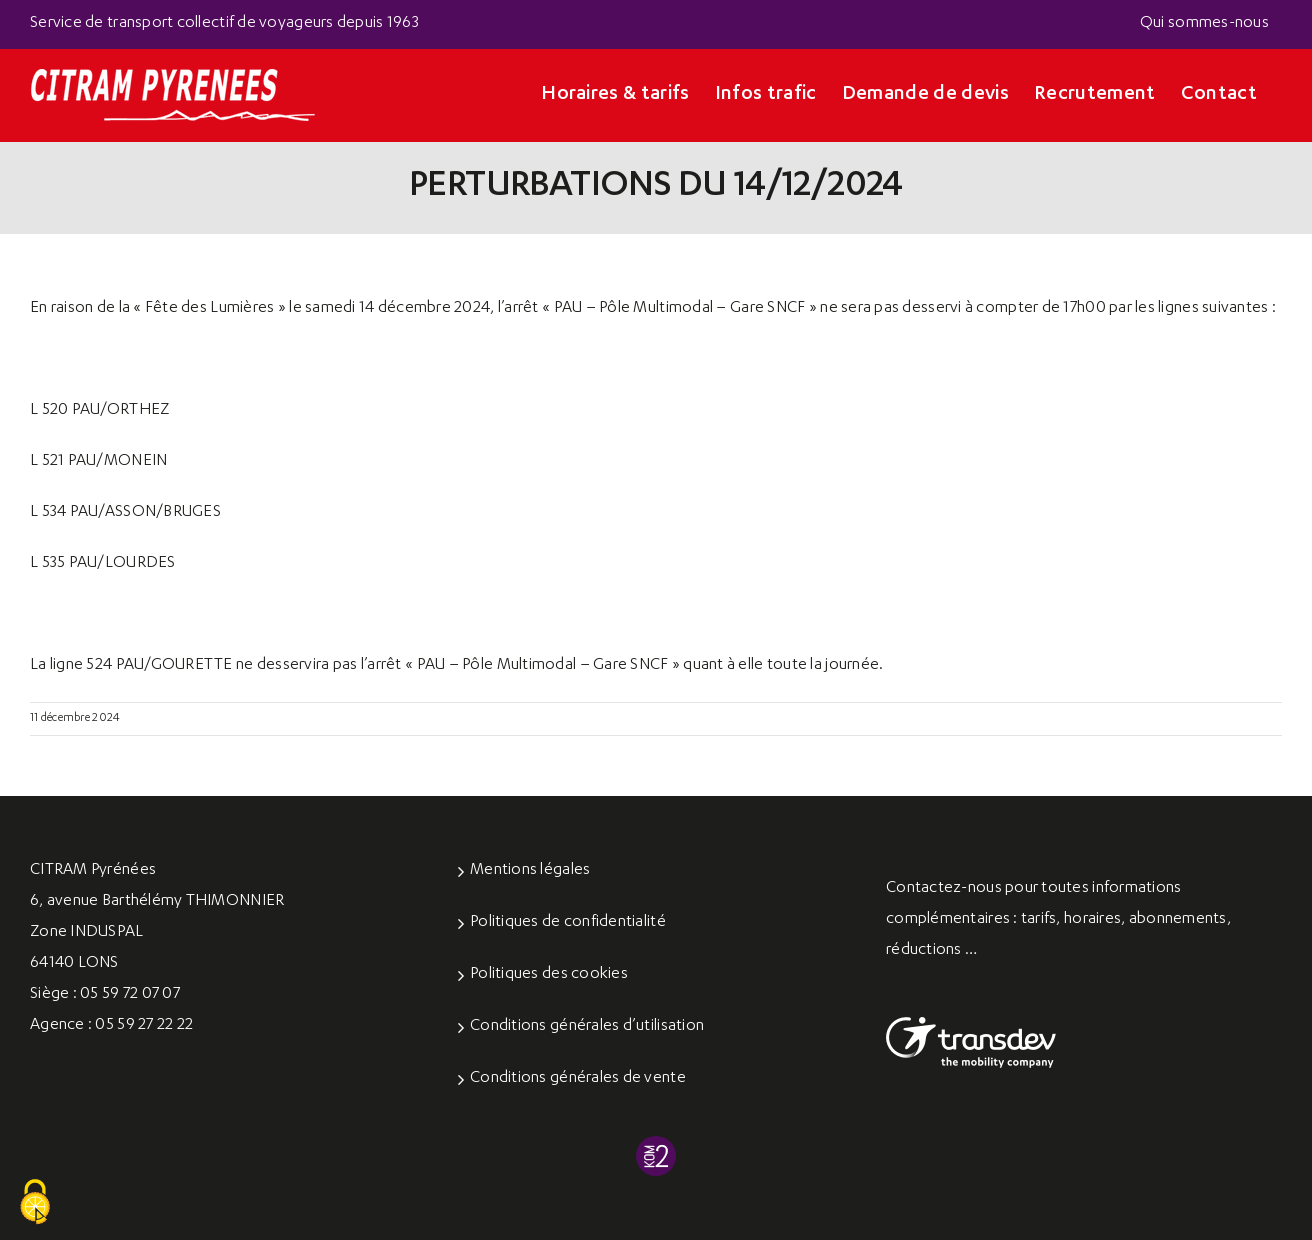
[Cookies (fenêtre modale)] (35, 1203)
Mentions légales (530, 871)
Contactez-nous (944, 889)
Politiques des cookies (549, 975)
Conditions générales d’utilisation (587, 1027)
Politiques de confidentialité (568, 923)
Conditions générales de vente (578, 1079)
